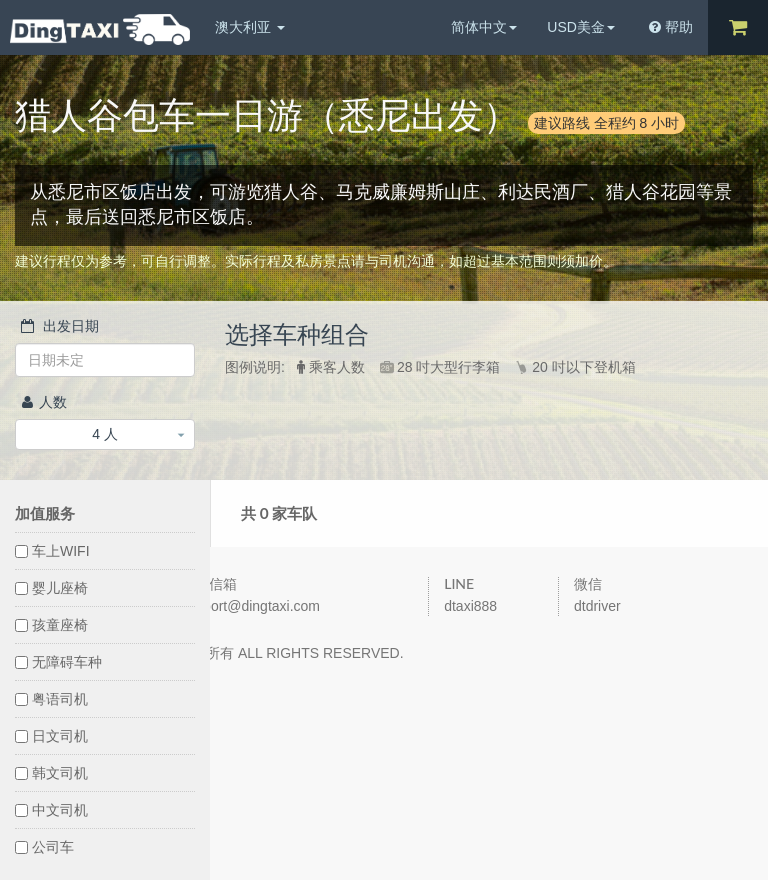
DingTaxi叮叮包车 (100, 29)
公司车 (44, 847)
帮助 (671, 27)
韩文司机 (51, 773)
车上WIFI (52, 551)
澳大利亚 (250, 27)
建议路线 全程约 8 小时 (606, 122)
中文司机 (51, 810)
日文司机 (51, 736)
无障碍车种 (58, 662)
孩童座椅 (51, 625)
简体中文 (484, 27)
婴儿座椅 (51, 588)
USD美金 (581, 27)
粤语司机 (51, 699)
